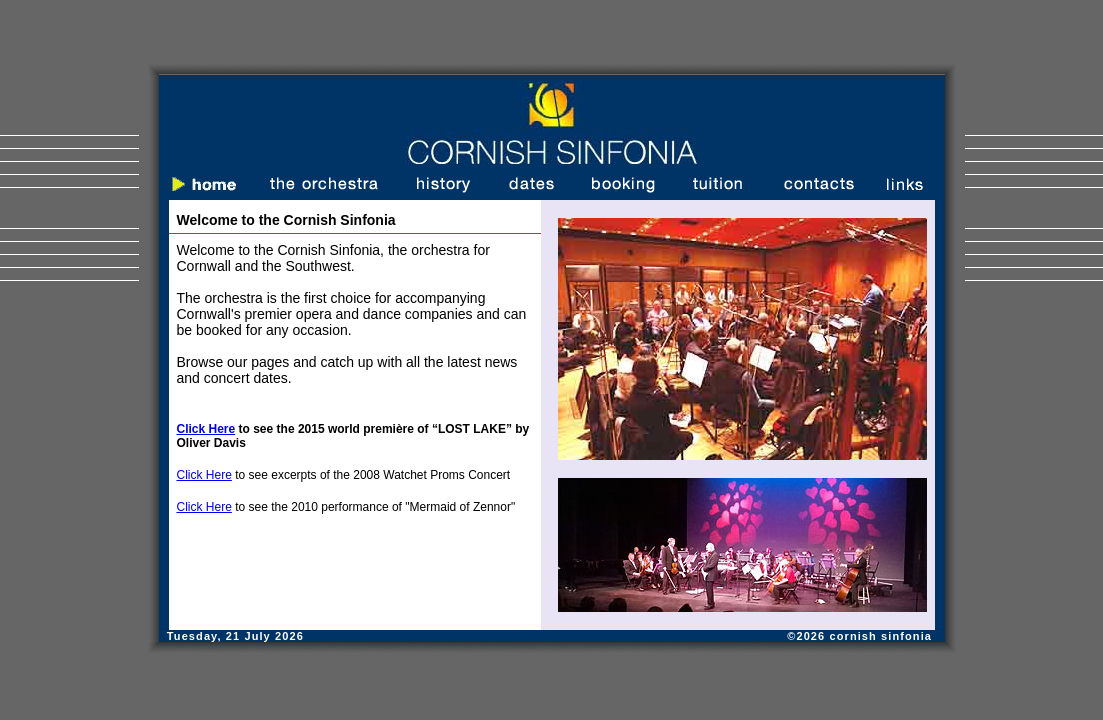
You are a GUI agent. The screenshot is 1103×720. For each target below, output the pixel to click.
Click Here (204, 475)
